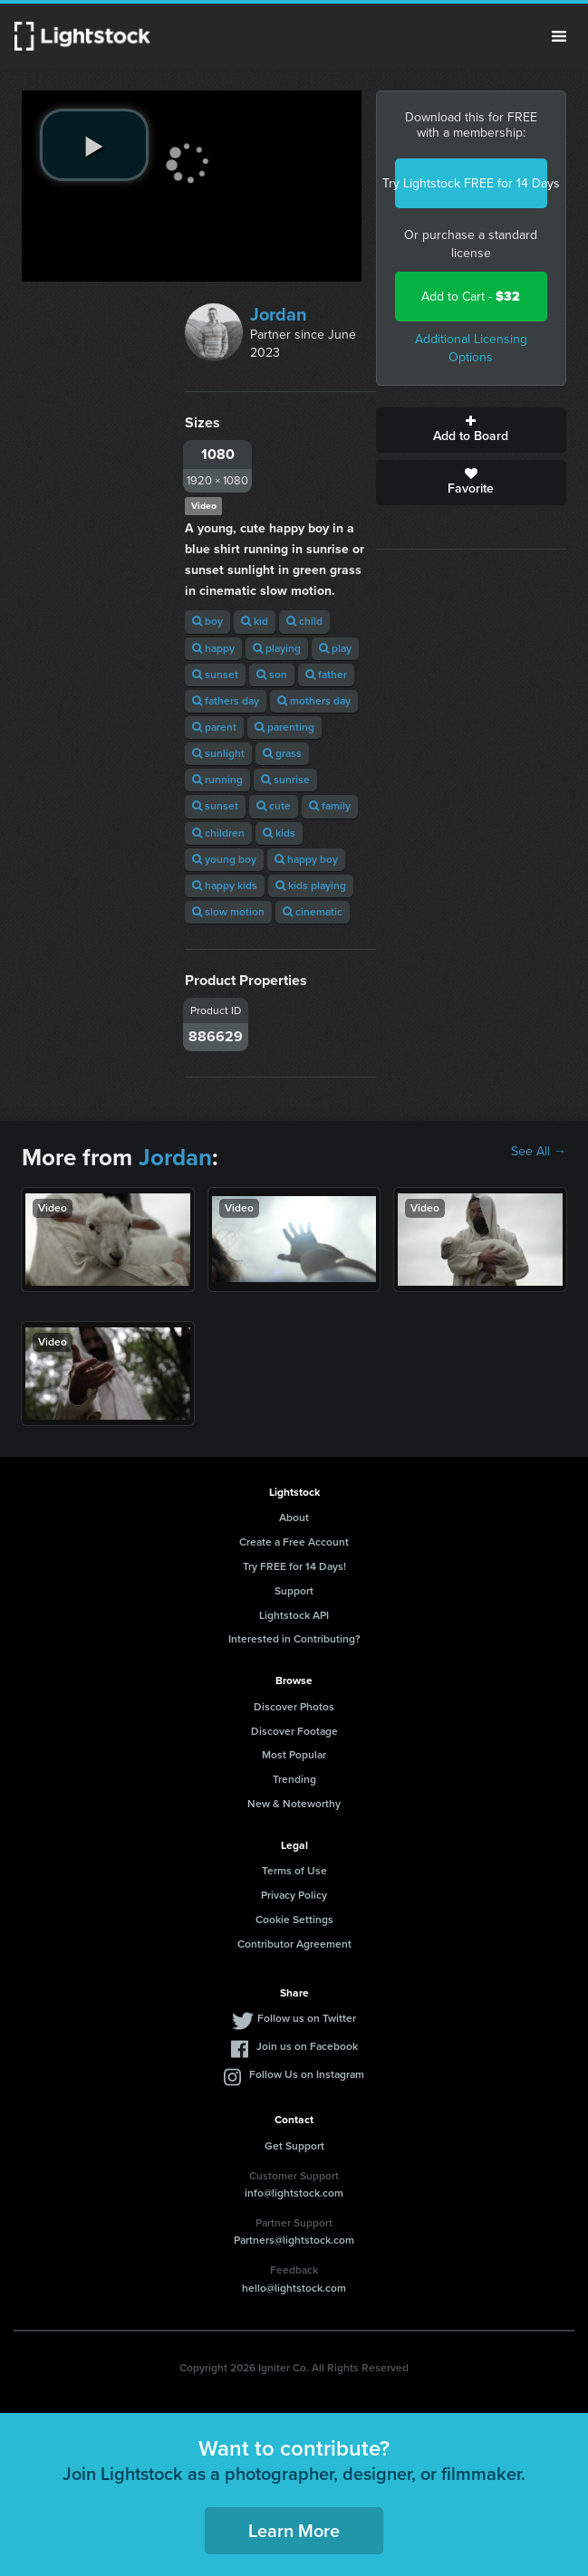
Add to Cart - (470, 296)
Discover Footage (294, 1731)
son (271, 674)
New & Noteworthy (294, 1804)
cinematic (312, 912)
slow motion (228, 912)
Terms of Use (294, 1871)
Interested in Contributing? (294, 1639)
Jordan (278, 314)
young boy (224, 859)
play (335, 648)
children (218, 833)
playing (277, 648)
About (294, 1517)
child (304, 621)
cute (273, 806)
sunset (215, 674)
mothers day (314, 701)
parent (214, 727)
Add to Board (471, 430)
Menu (559, 36)
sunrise (285, 779)
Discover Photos (294, 1707)
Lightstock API (294, 1615)
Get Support (294, 2146)
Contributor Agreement (294, 1944)
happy (213, 648)
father (326, 674)
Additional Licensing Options (471, 348)
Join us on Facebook (307, 2046)
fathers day (225, 701)
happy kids (224, 885)
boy (207, 621)
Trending (294, 1779)
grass (282, 753)
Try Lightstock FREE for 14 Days (471, 183)
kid (254, 621)
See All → (538, 1152)
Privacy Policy (294, 1895)
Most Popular (294, 1755)
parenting (284, 727)
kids (279, 833)
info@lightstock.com (294, 2193)
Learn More (294, 2530)
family (330, 806)
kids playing (310, 885)
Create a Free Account (294, 1542)
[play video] (94, 145)
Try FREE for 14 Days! (294, 1566)
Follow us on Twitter (306, 2018)
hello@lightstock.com (294, 2288)
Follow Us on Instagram (306, 2074)
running (217, 779)
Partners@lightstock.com (294, 2240)
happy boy (306, 859)
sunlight (218, 753)
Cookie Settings (294, 1919)
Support (294, 1591)
